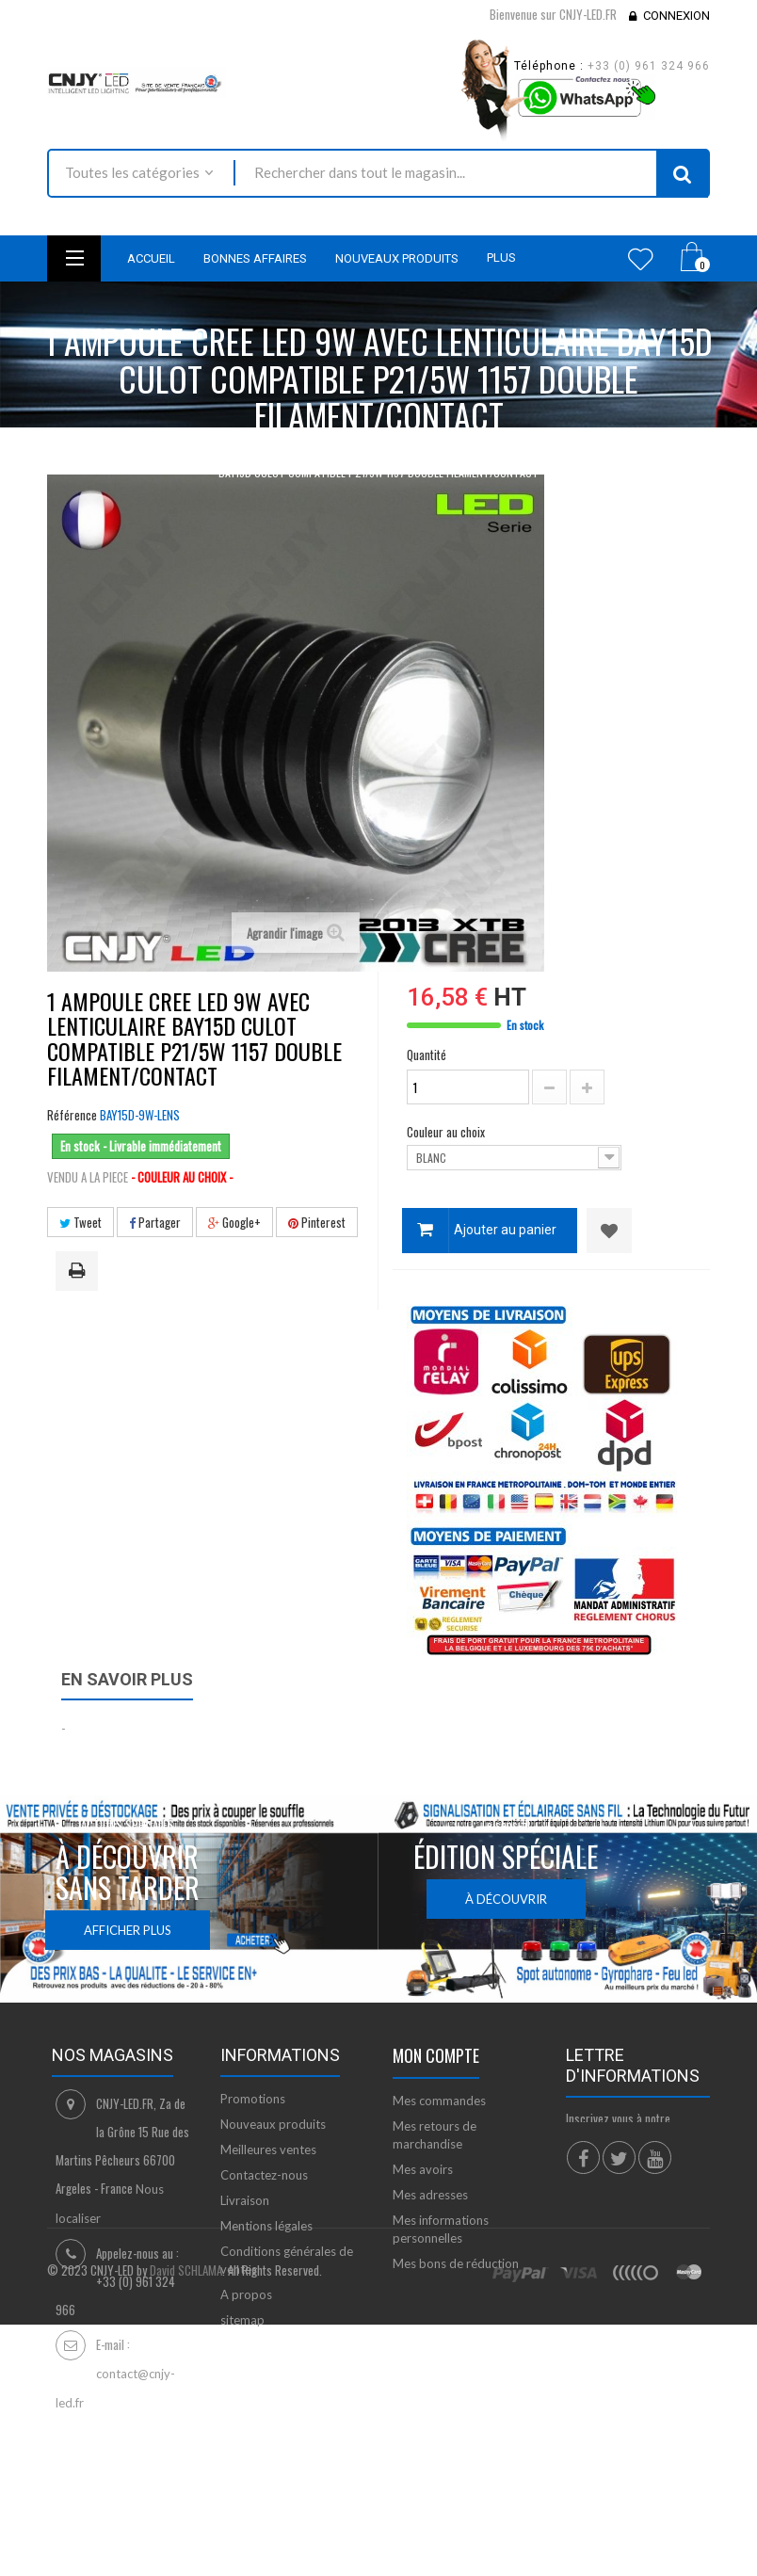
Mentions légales (266, 2225)
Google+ (234, 1222)
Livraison (244, 2200)
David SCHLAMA (186, 2512)
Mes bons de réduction (456, 2263)
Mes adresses (430, 2194)
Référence (72, 1114)
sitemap (242, 2319)
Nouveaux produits (273, 2124)
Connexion (676, 15)
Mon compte (436, 2055)
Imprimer (80, 1272)
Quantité (426, 1054)
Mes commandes (439, 2100)
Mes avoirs (423, 2169)
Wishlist (640, 259)
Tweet (80, 1222)
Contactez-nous (264, 2174)
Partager (155, 1222)
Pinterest (317, 1222)
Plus (501, 257)
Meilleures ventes (268, 2149)
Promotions (252, 2098)
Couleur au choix (447, 1131)
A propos (246, 2294)
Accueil (63, 451)
